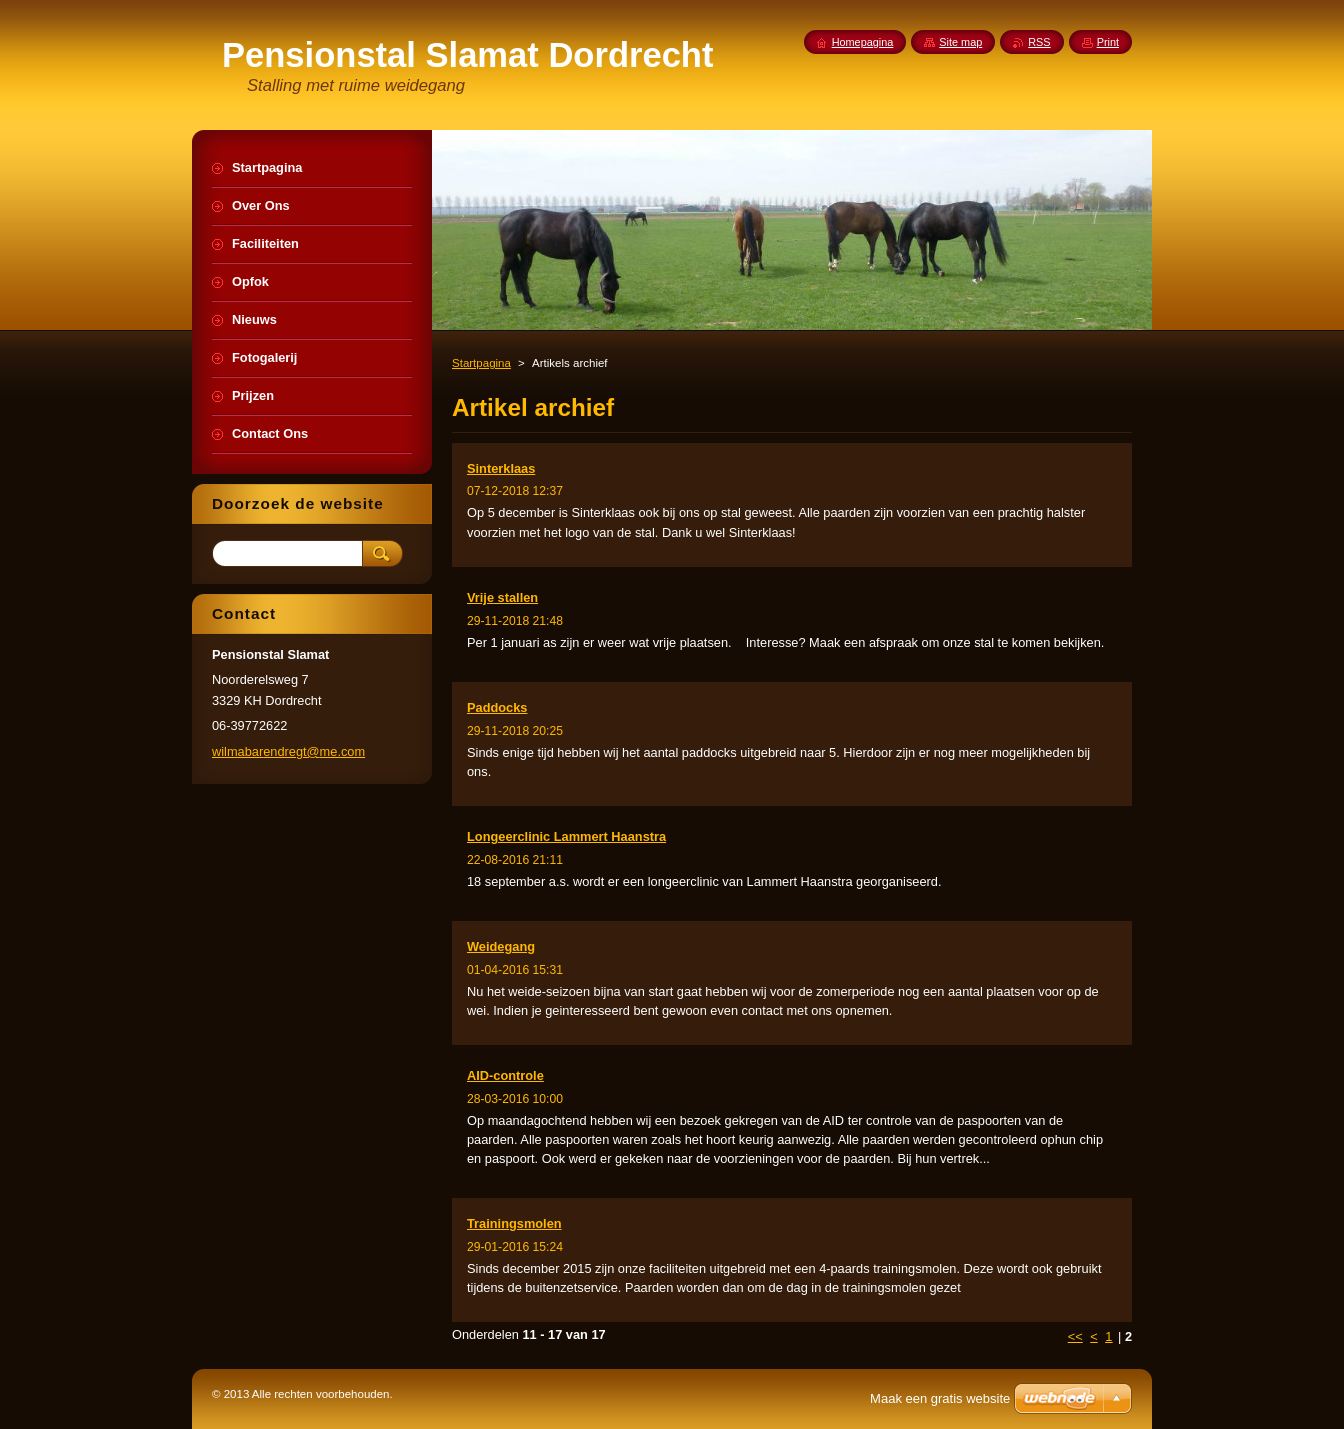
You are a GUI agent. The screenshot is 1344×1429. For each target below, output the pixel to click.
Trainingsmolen (514, 1223)
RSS (1039, 42)
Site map (960, 42)
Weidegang (501, 946)
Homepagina (863, 42)
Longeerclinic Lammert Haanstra (566, 836)
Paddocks (497, 707)
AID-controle (505, 1075)
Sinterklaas (501, 468)
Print (1108, 42)
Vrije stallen (502, 597)
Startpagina (481, 363)
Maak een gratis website (940, 1398)
